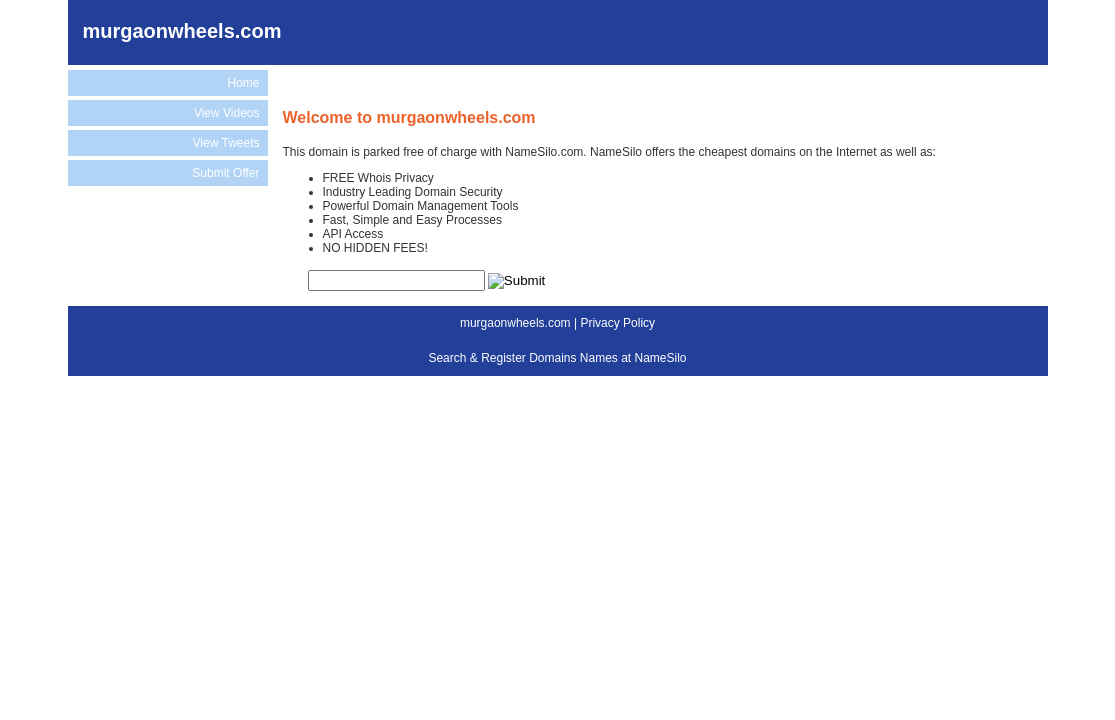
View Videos (227, 113)
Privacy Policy (617, 323)
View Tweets (226, 143)
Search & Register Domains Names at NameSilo (557, 358)
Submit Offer (225, 173)
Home (243, 83)
